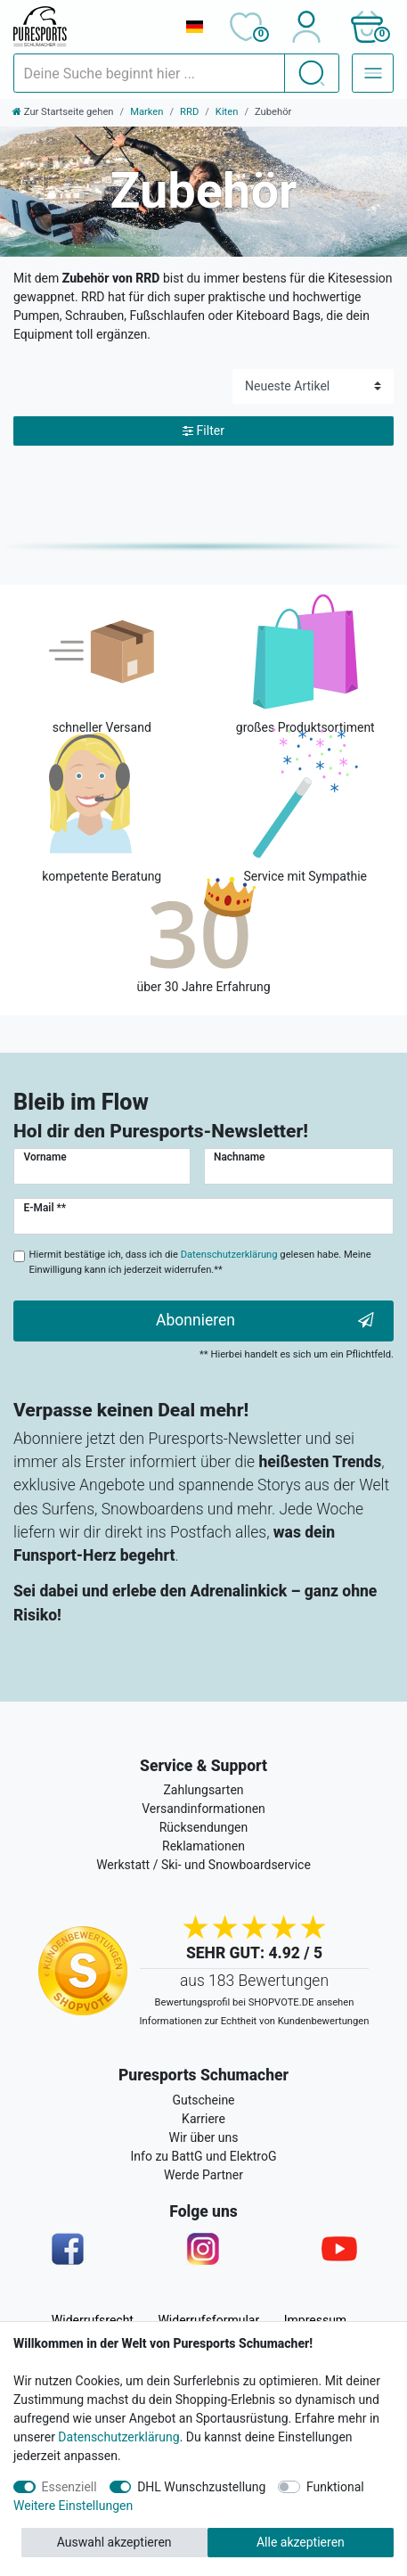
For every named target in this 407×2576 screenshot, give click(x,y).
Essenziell (69, 2487)
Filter (203, 431)
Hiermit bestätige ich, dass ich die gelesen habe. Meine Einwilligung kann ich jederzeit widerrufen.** (200, 1262)
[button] (366, 26)
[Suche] (311, 73)
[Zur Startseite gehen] (63, 112)
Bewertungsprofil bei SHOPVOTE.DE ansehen (254, 2002)
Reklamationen (203, 1846)
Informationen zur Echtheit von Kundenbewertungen (255, 2021)
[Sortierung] (313, 386)
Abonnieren (265, 1320)
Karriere (203, 2119)
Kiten (227, 112)
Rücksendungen (203, 1827)
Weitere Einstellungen (73, 2505)
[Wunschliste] (245, 26)
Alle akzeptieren (300, 2542)
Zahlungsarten (203, 1790)
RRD (189, 112)
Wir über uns (204, 2137)
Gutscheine (203, 2100)
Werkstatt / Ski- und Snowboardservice (203, 1865)
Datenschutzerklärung (118, 2437)
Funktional (335, 2487)
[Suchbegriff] (149, 73)
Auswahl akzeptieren (114, 2542)
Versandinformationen (203, 1808)
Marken (146, 112)
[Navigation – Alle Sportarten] (373, 73)
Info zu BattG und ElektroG (204, 2156)
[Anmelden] (306, 26)
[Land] (194, 26)
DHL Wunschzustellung (201, 2487)
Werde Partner (203, 2175)
